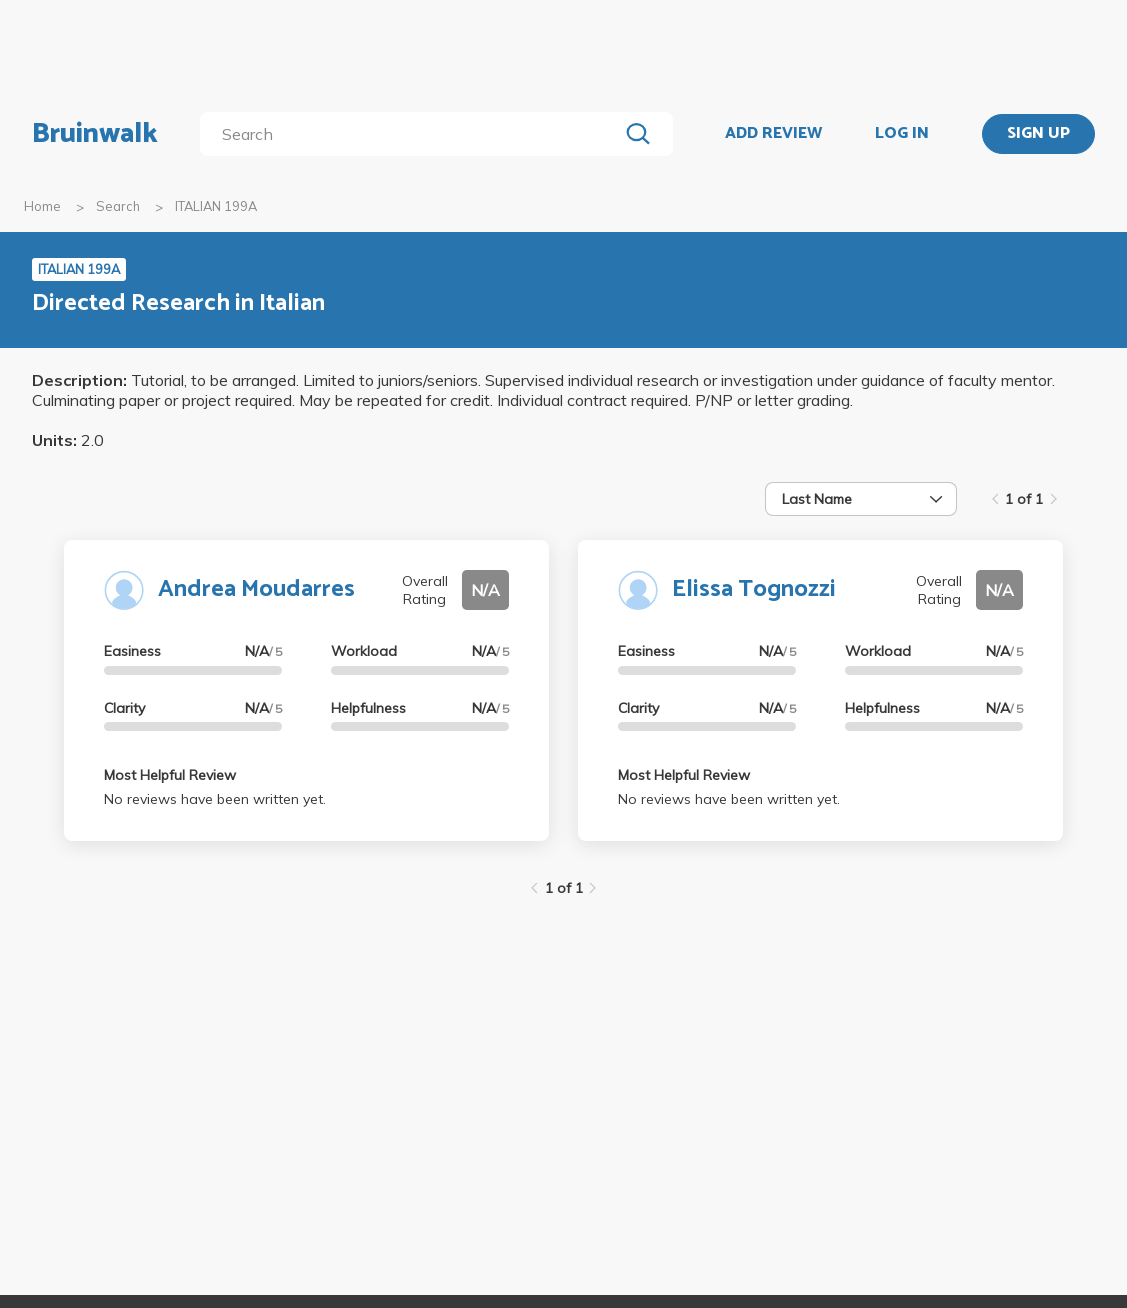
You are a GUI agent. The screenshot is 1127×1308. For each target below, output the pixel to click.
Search (118, 206)
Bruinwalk (95, 134)
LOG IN (902, 134)
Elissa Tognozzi (754, 589)
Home (42, 206)
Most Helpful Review (170, 775)
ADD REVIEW (773, 134)
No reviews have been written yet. (215, 799)
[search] (413, 134)
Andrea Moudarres (256, 589)
